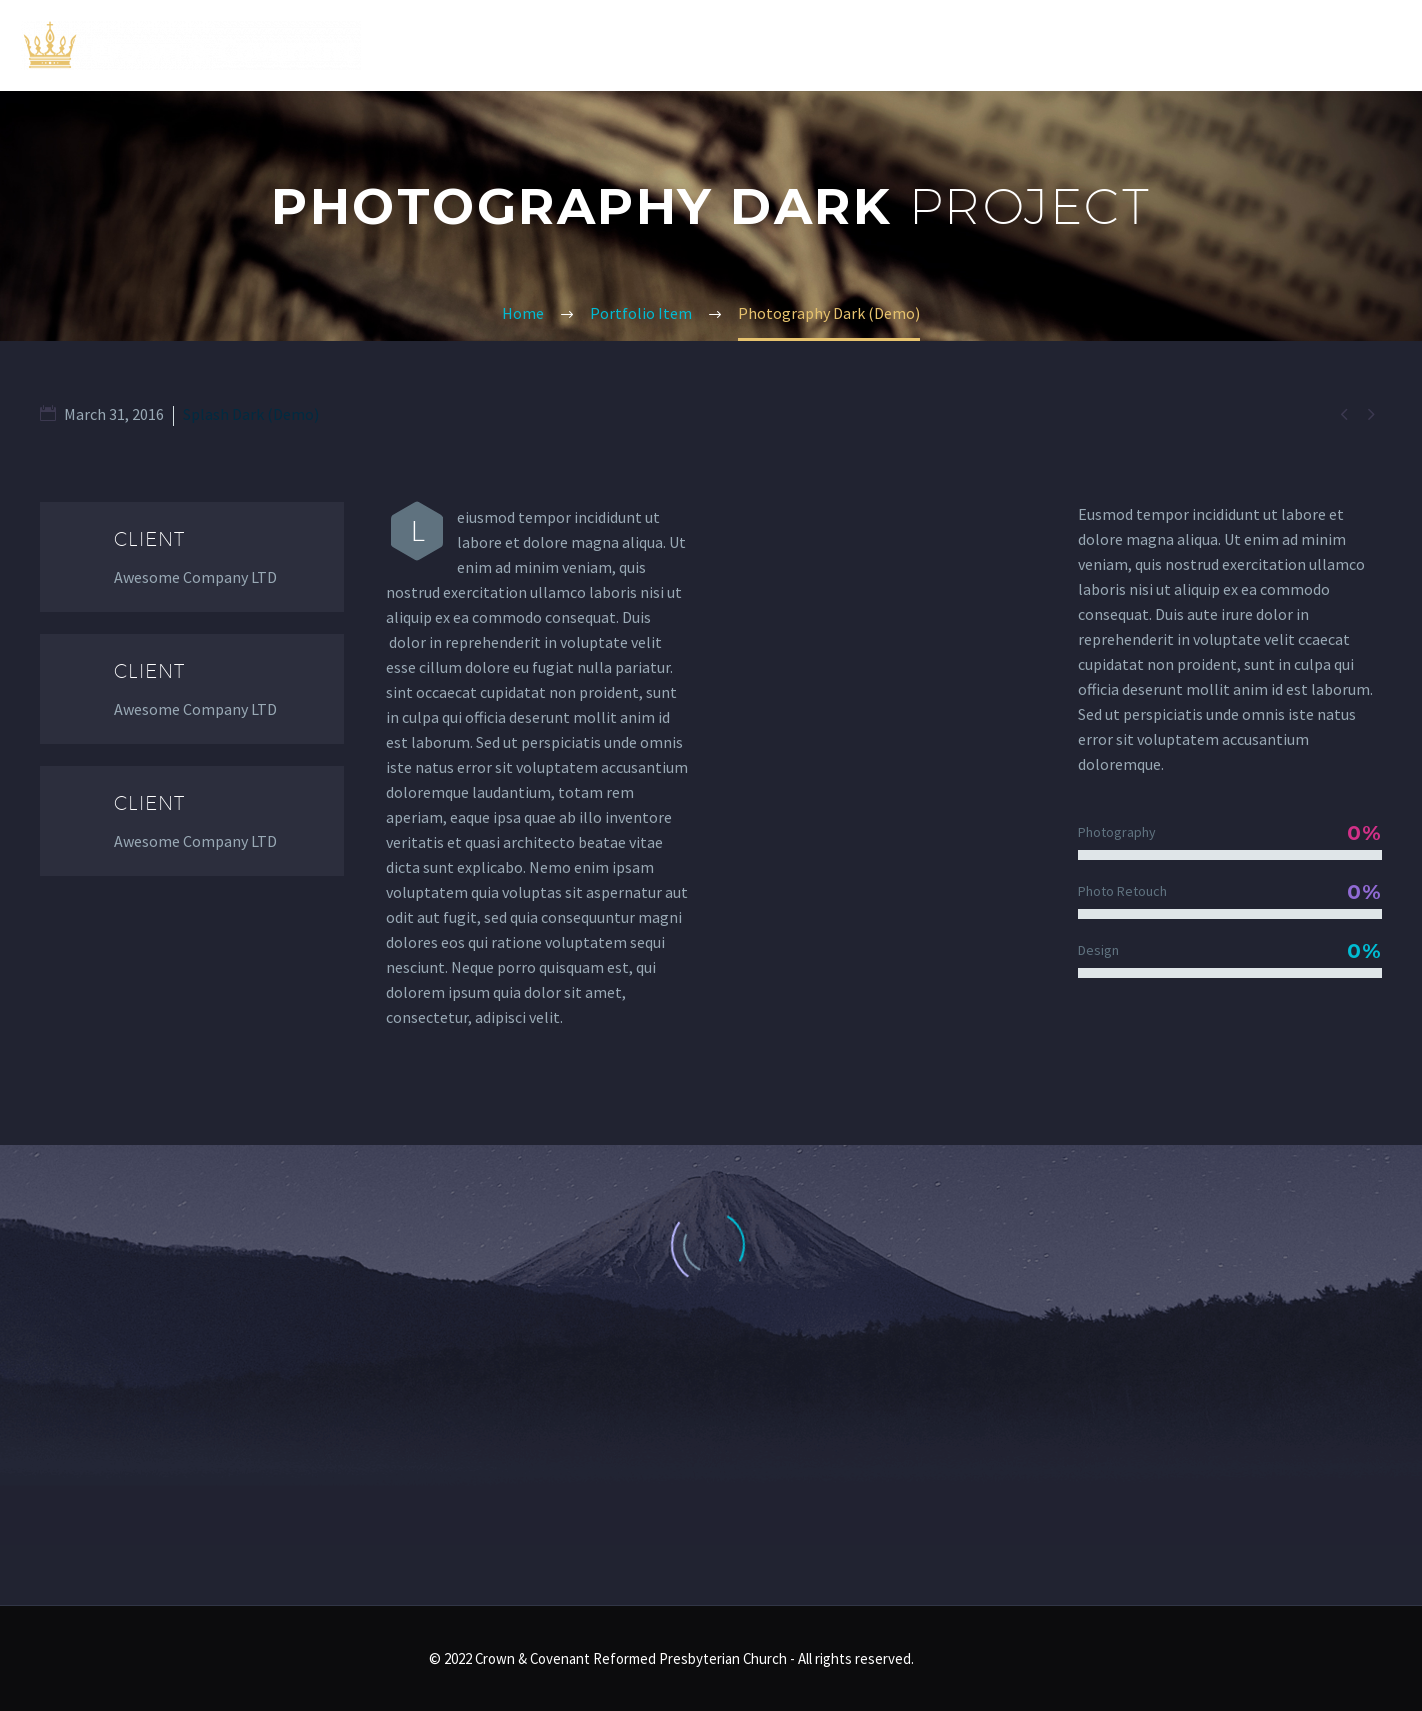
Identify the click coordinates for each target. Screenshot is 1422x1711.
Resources (1216, 45)
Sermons (1096, 45)
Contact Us (1351, 45)
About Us (981, 45)
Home (881, 45)
